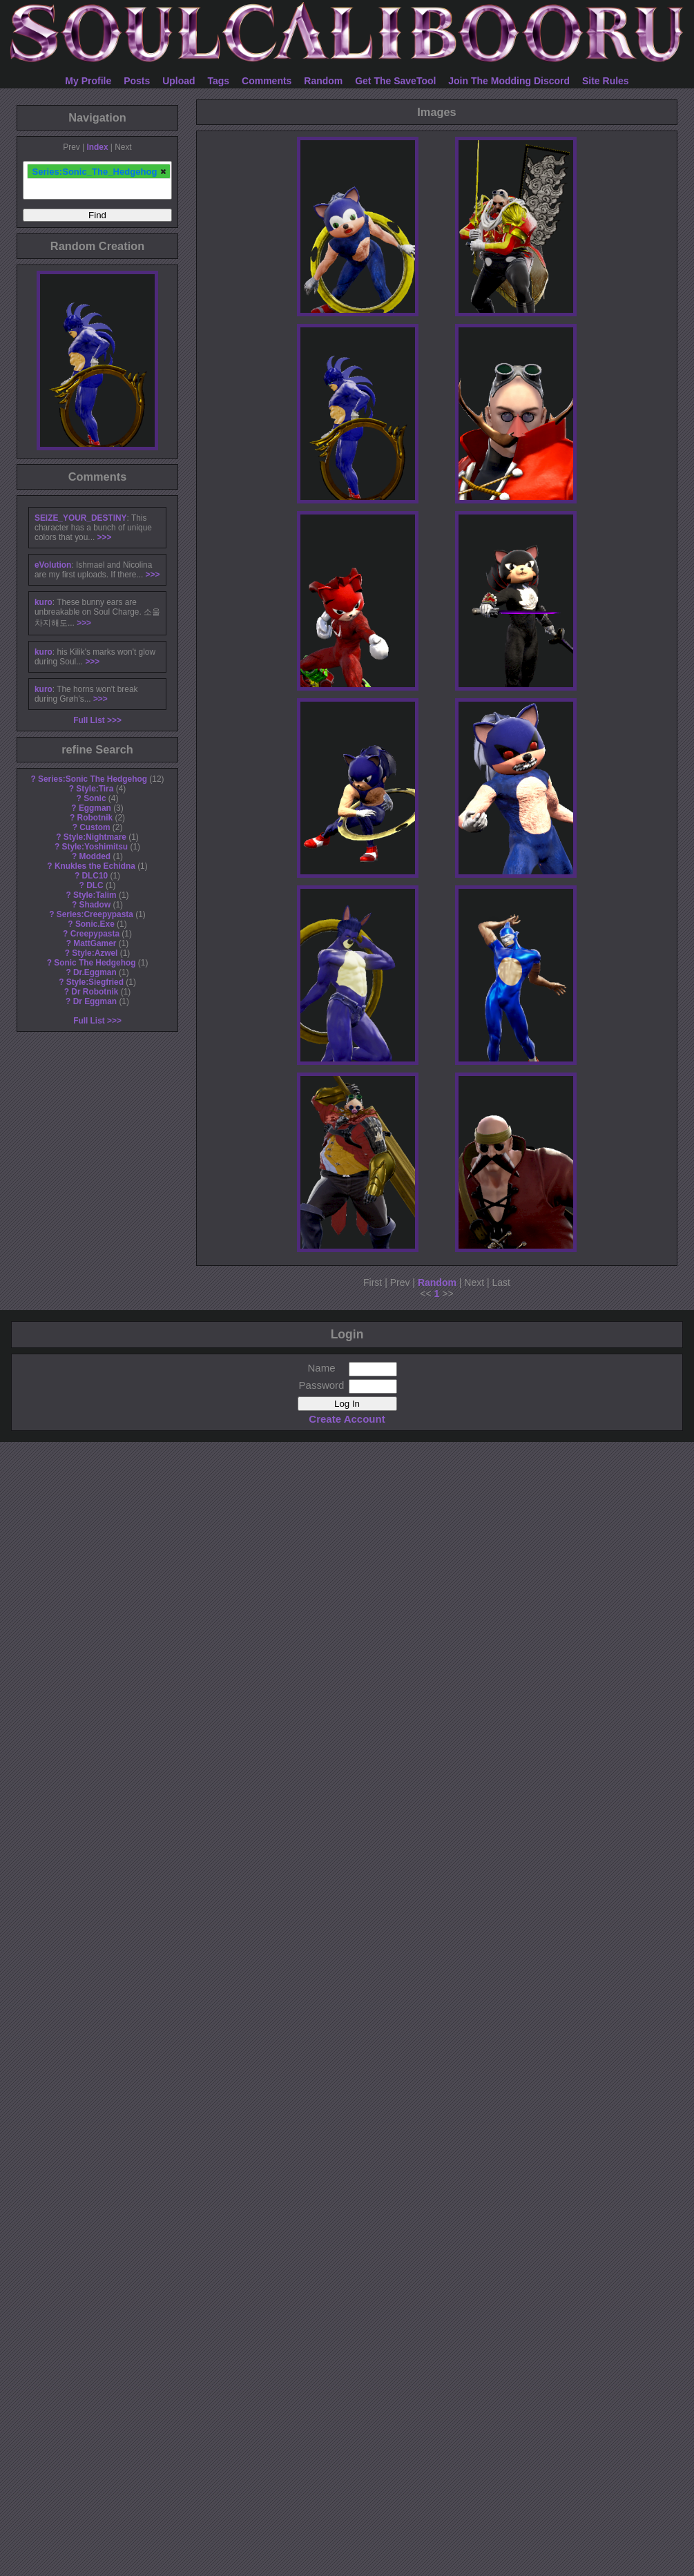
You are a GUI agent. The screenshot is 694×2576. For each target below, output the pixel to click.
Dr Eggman (95, 1001)
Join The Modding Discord (509, 80)
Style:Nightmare (95, 837)
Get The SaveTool (395, 80)
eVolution (53, 565)
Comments (266, 80)
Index (97, 147)
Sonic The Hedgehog (94, 963)
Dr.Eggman (95, 972)
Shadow (95, 905)
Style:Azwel (94, 953)
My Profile (88, 80)
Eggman (95, 808)
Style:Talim (95, 895)
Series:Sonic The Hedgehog (92, 779)
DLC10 (95, 876)
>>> (104, 537)
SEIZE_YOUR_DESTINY (80, 518)
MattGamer (94, 943)
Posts (137, 80)
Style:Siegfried (95, 982)
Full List (89, 720)
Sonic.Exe (95, 924)
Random (323, 80)
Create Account (347, 1419)
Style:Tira (94, 789)
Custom (94, 827)
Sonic (95, 798)
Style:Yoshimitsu (95, 847)
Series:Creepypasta (95, 914)
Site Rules (605, 80)
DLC (94, 885)
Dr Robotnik (94, 992)
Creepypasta (94, 934)
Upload (178, 80)
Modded (95, 856)
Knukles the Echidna (95, 866)
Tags (219, 80)
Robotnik (95, 818)
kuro (43, 602)
